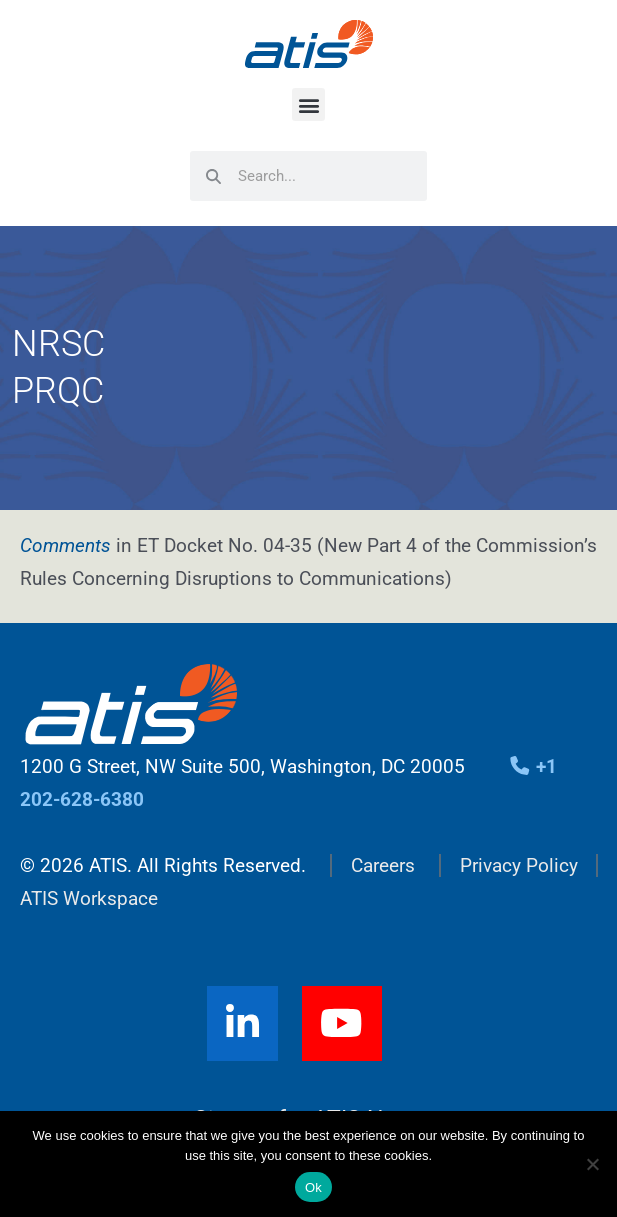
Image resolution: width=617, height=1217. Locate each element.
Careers (383, 865)
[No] (592, 1164)
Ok (313, 1187)
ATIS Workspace (89, 898)
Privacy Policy (519, 865)
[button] (308, 104)
